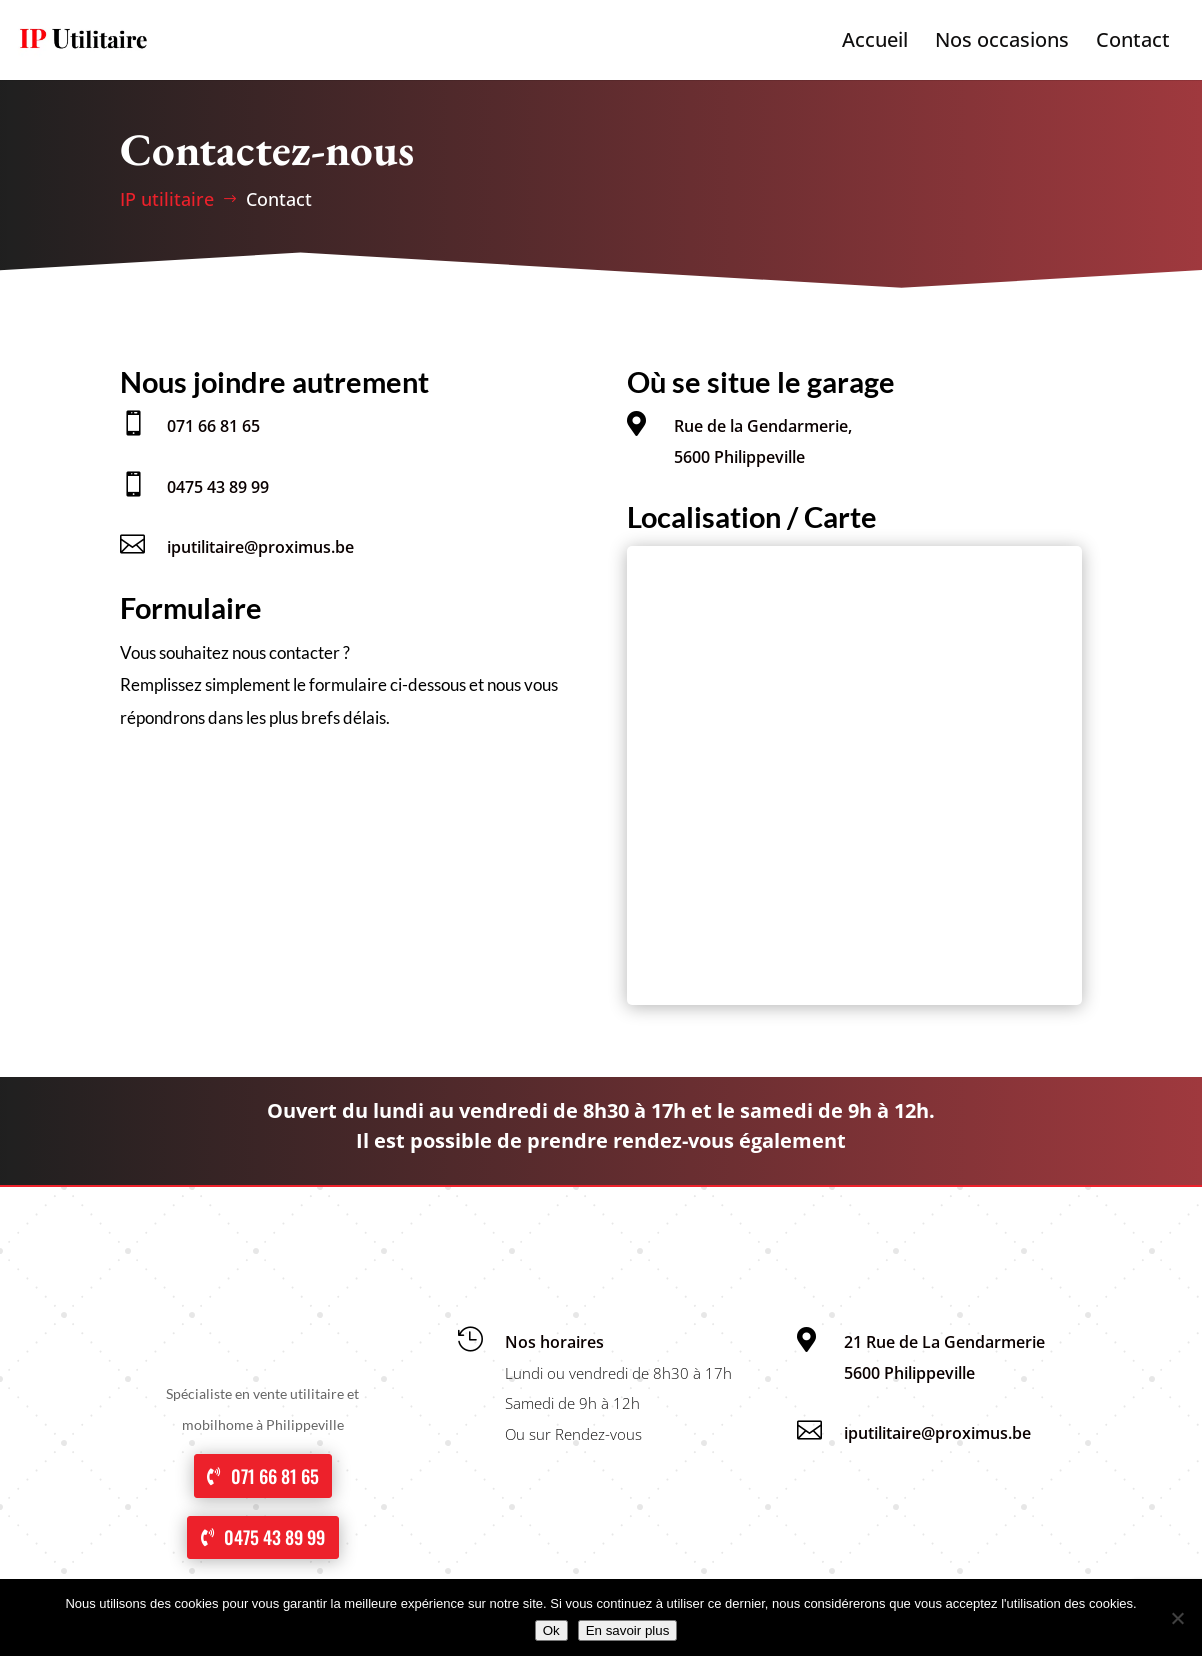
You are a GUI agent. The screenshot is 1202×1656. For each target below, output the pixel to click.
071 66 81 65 (213, 426)
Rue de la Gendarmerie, (763, 426)
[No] (1177, 1618)
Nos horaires (554, 1342)
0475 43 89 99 (218, 487)
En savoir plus (628, 1630)
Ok (551, 1630)
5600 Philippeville (739, 457)
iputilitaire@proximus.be (260, 547)
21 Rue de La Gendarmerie (944, 1342)
